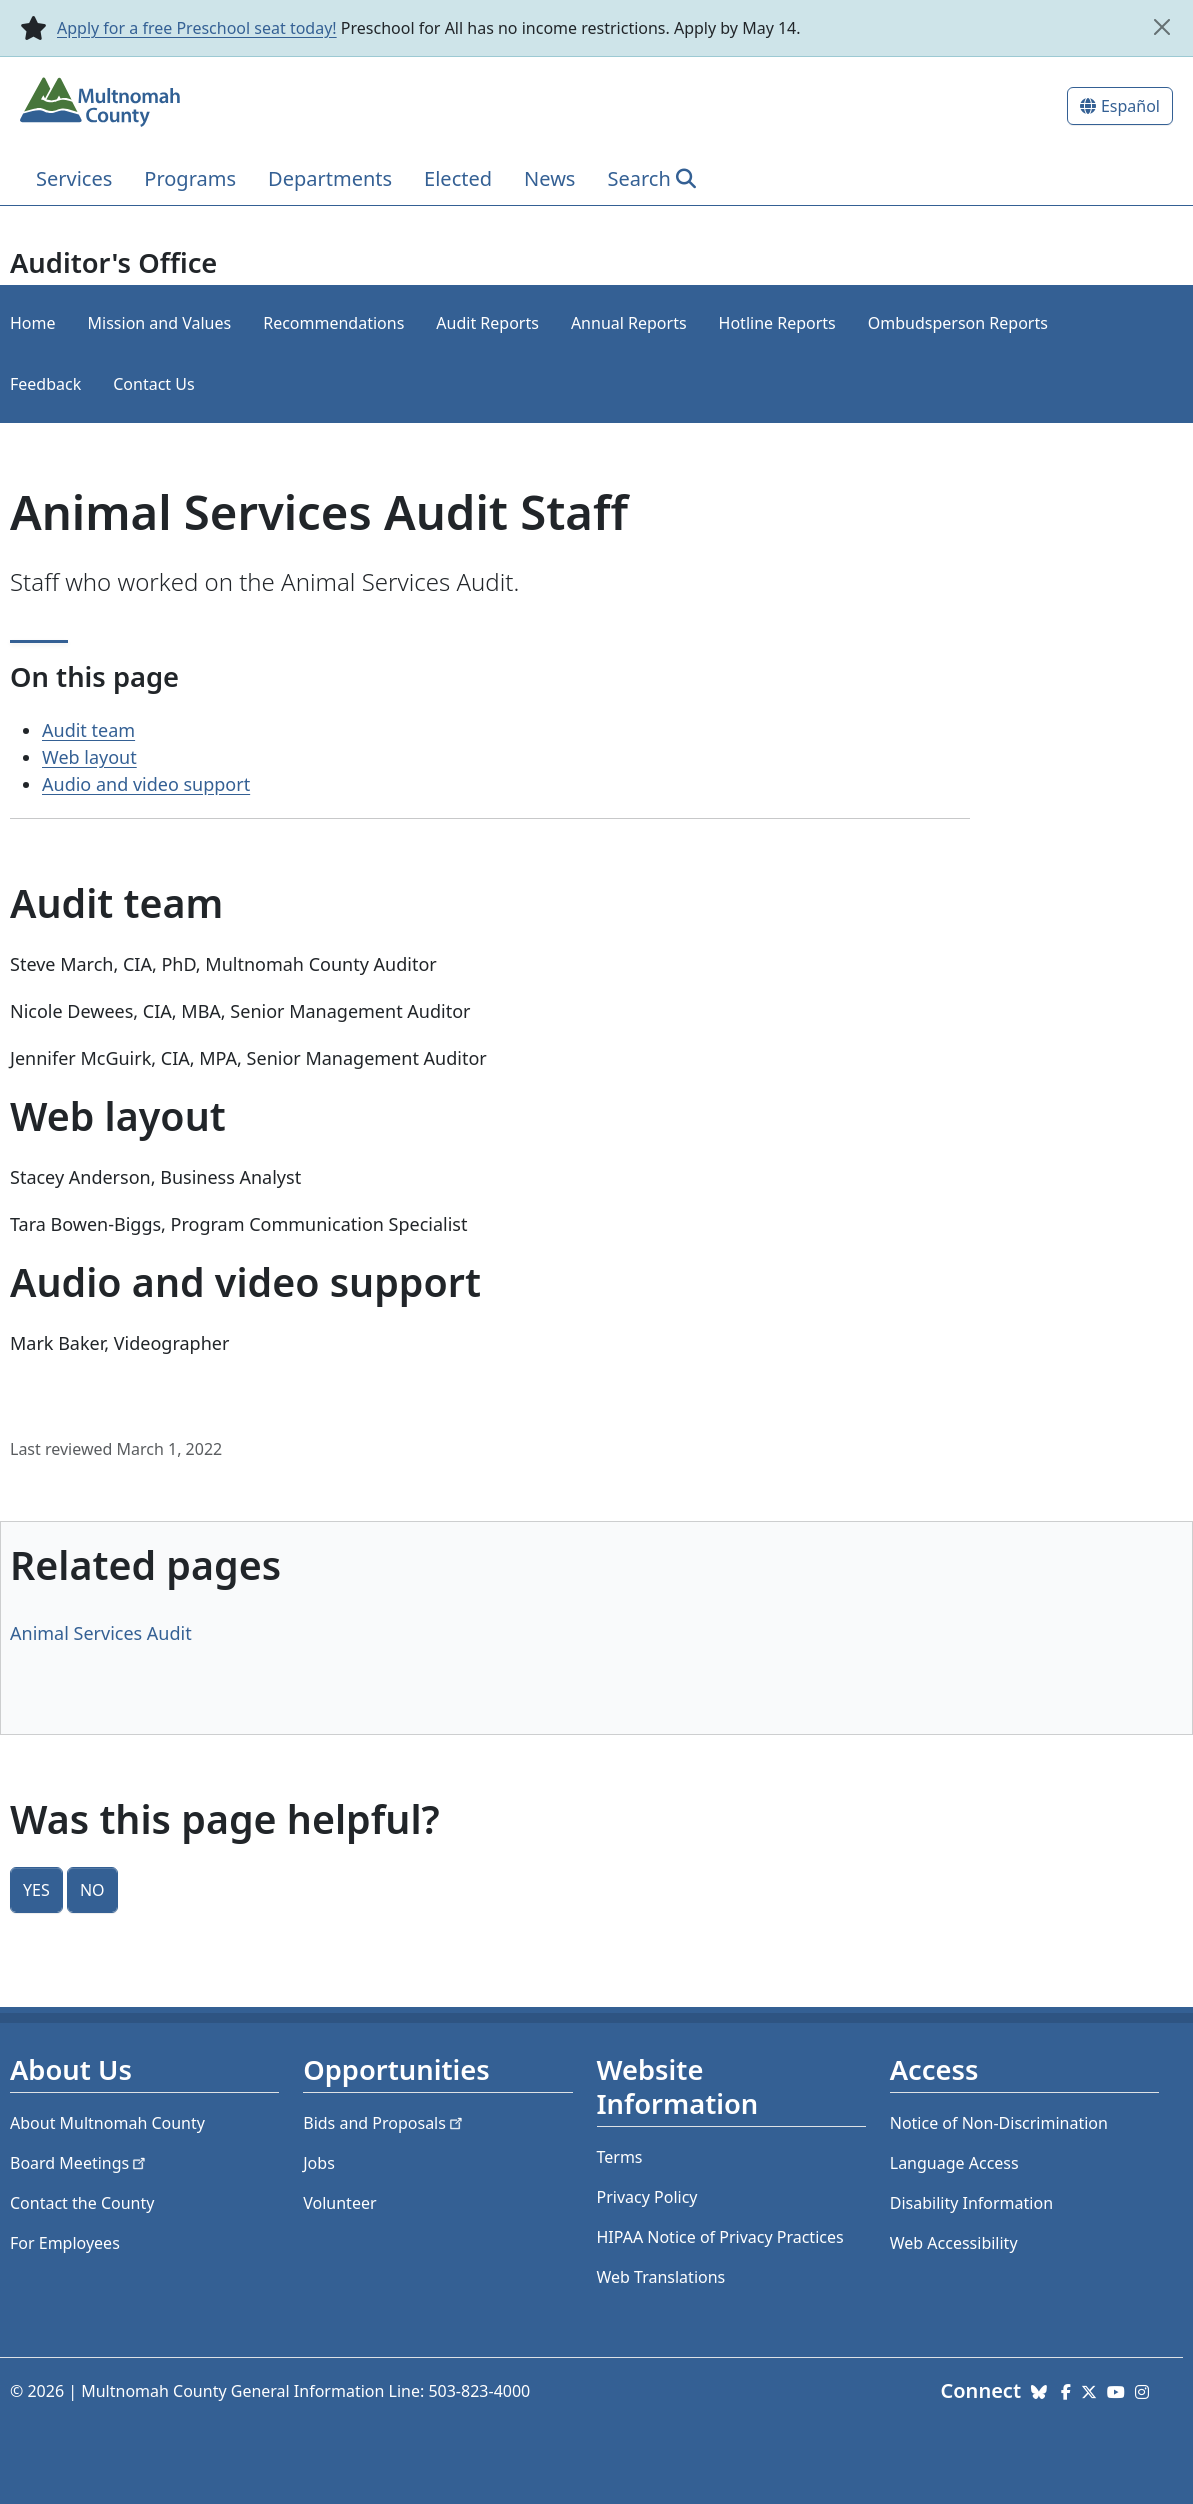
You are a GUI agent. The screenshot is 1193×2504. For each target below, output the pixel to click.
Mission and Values (160, 323)
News (549, 178)
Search (638, 178)
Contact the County (82, 2203)
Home (33, 323)
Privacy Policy (647, 2197)
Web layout (89, 757)
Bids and (384, 2123)
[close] (1162, 27)
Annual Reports (629, 323)
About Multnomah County (107, 2123)
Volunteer (339, 2203)
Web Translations (661, 2277)
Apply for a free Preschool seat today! (197, 28)
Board (79, 2163)
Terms (620, 2157)
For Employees (65, 2243)
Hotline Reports (777, 323)
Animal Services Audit (101, 1633)
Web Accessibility (954, 2243)
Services (74, 178)
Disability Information (971, 2203)
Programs (190, 178)
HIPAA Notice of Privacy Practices (720, 2237)
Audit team (88, 730)
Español (1130, 106)
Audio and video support (146, 784)
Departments (330, 178)
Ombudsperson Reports (958, 323)
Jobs (319, 2163)
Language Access (954, 2163)
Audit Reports (487, 323)
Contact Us (153, 384)
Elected (458, 178)
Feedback (45, 384)
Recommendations (333, 323)
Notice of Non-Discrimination (999, 2123)
